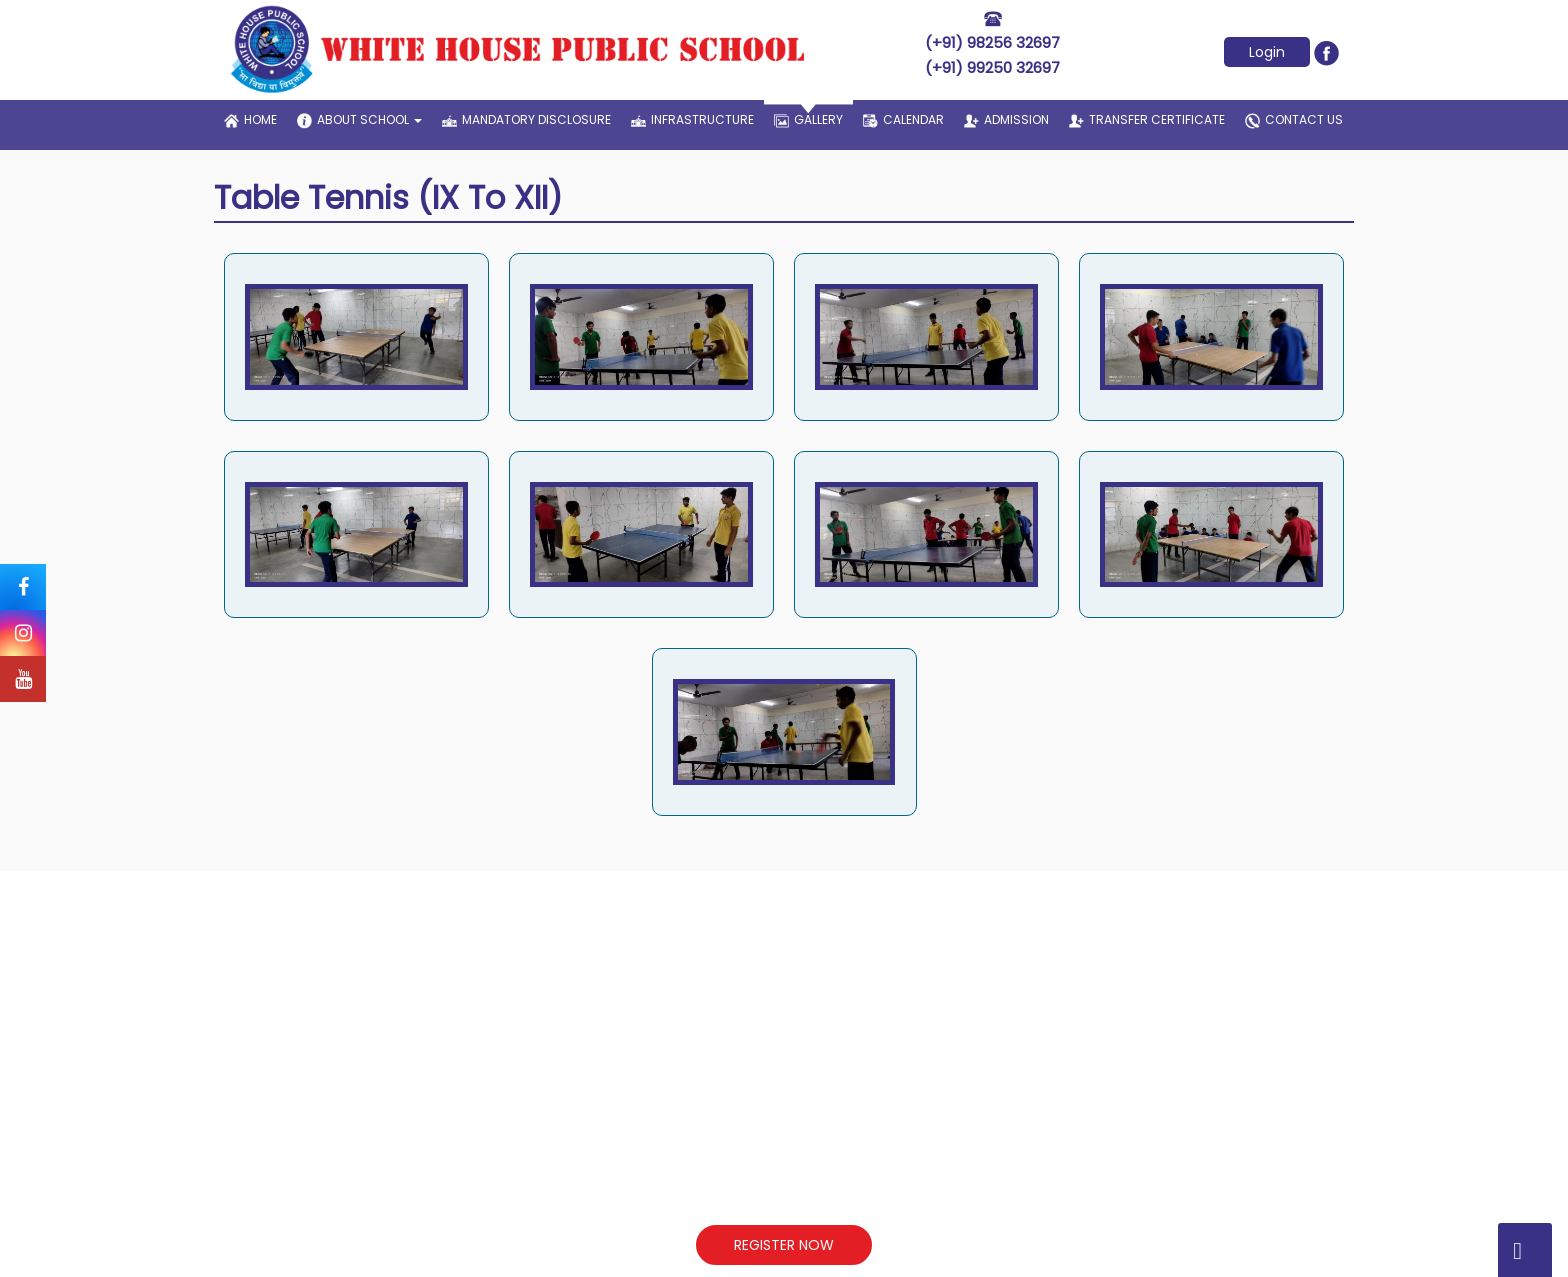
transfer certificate (1147, 119)
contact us (1294, 120)
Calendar (903, 119)
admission (1006, 119)
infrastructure (692, 119)
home (250, 119)
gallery (808, 114)
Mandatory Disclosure (526, 119)
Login (1267, 52)
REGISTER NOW (784, 1245)
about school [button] (359, 120)
